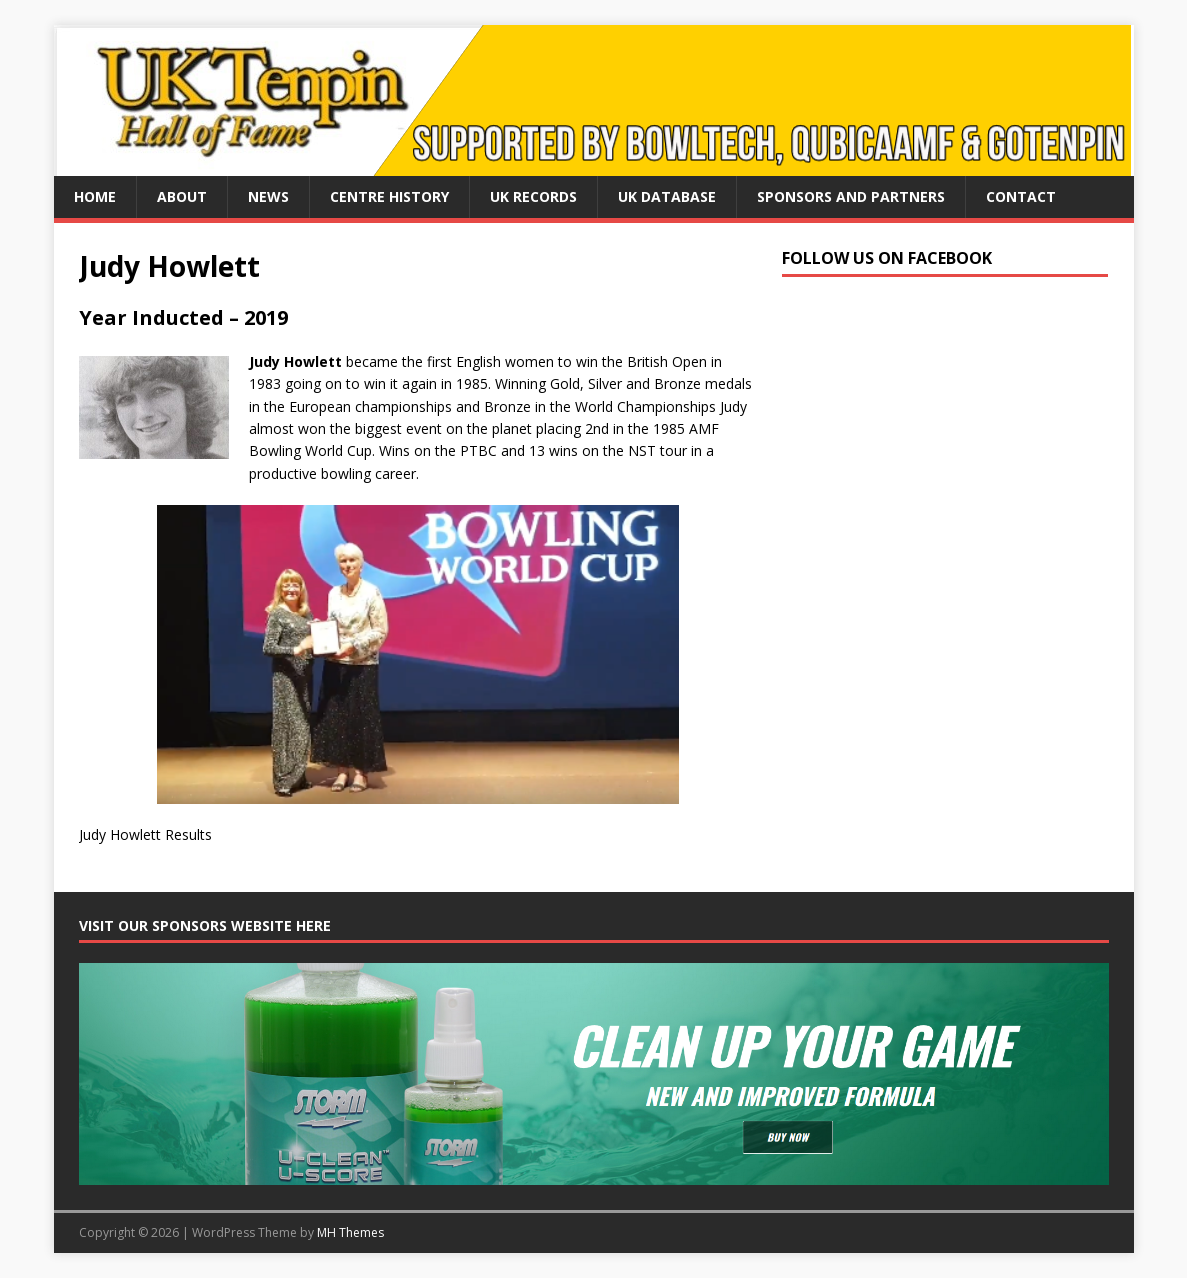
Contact (1021, 196)
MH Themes (350, 1232)
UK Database (667, 196)
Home (95, 196)
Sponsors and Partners (851, 196)
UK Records (533, 196)
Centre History (389, 196)
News (268, 196)
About (182, 196)
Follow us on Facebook (887, 258)
